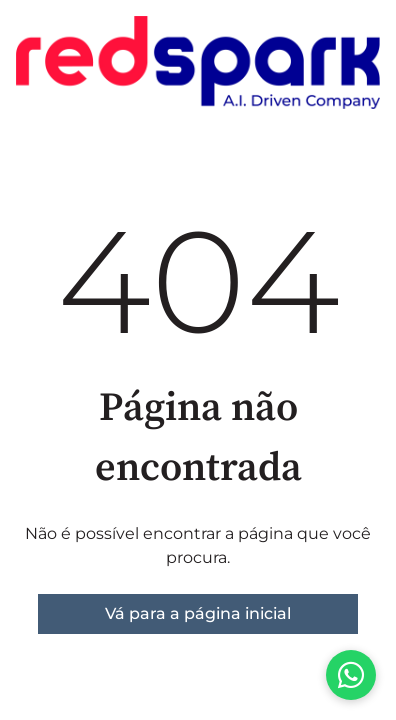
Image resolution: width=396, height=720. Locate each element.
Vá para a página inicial (198, 613)
